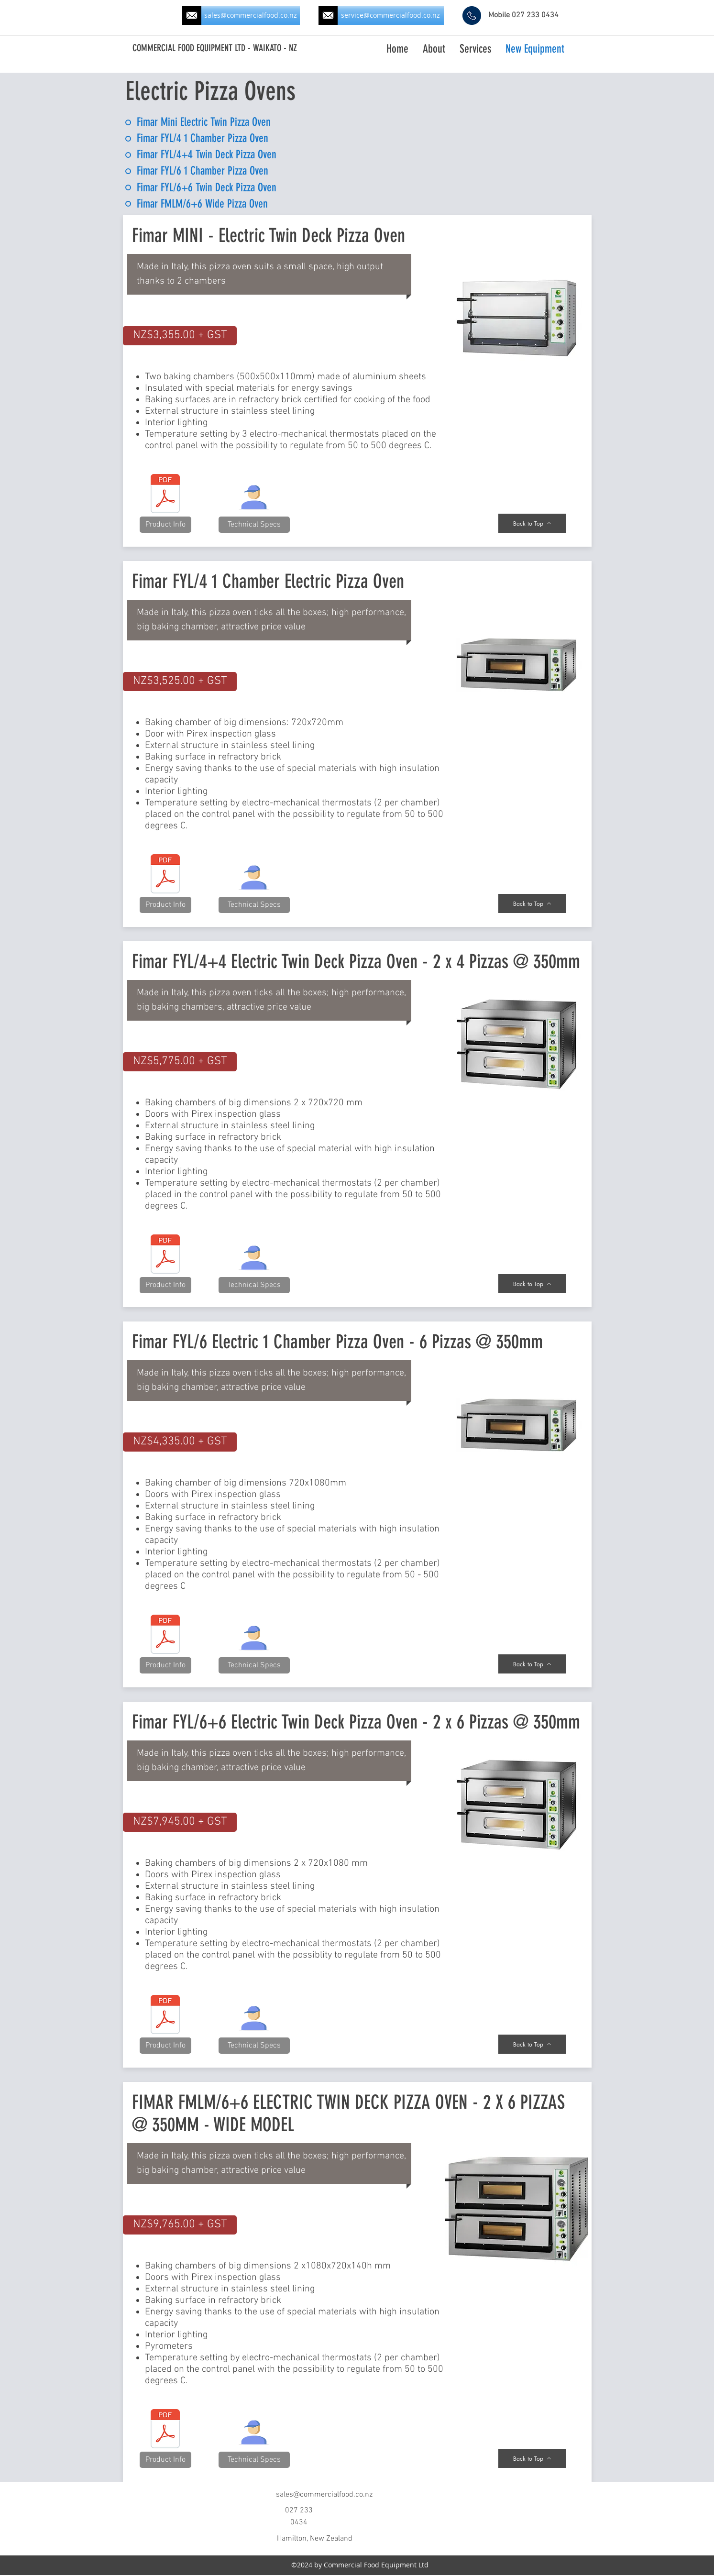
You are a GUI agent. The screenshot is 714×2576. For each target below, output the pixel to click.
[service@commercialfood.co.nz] (391, 15)
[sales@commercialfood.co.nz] (250, 15)
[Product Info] (165, 525)
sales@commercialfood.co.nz (324, 2494)
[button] (180, 335)
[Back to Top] (532, 523)
